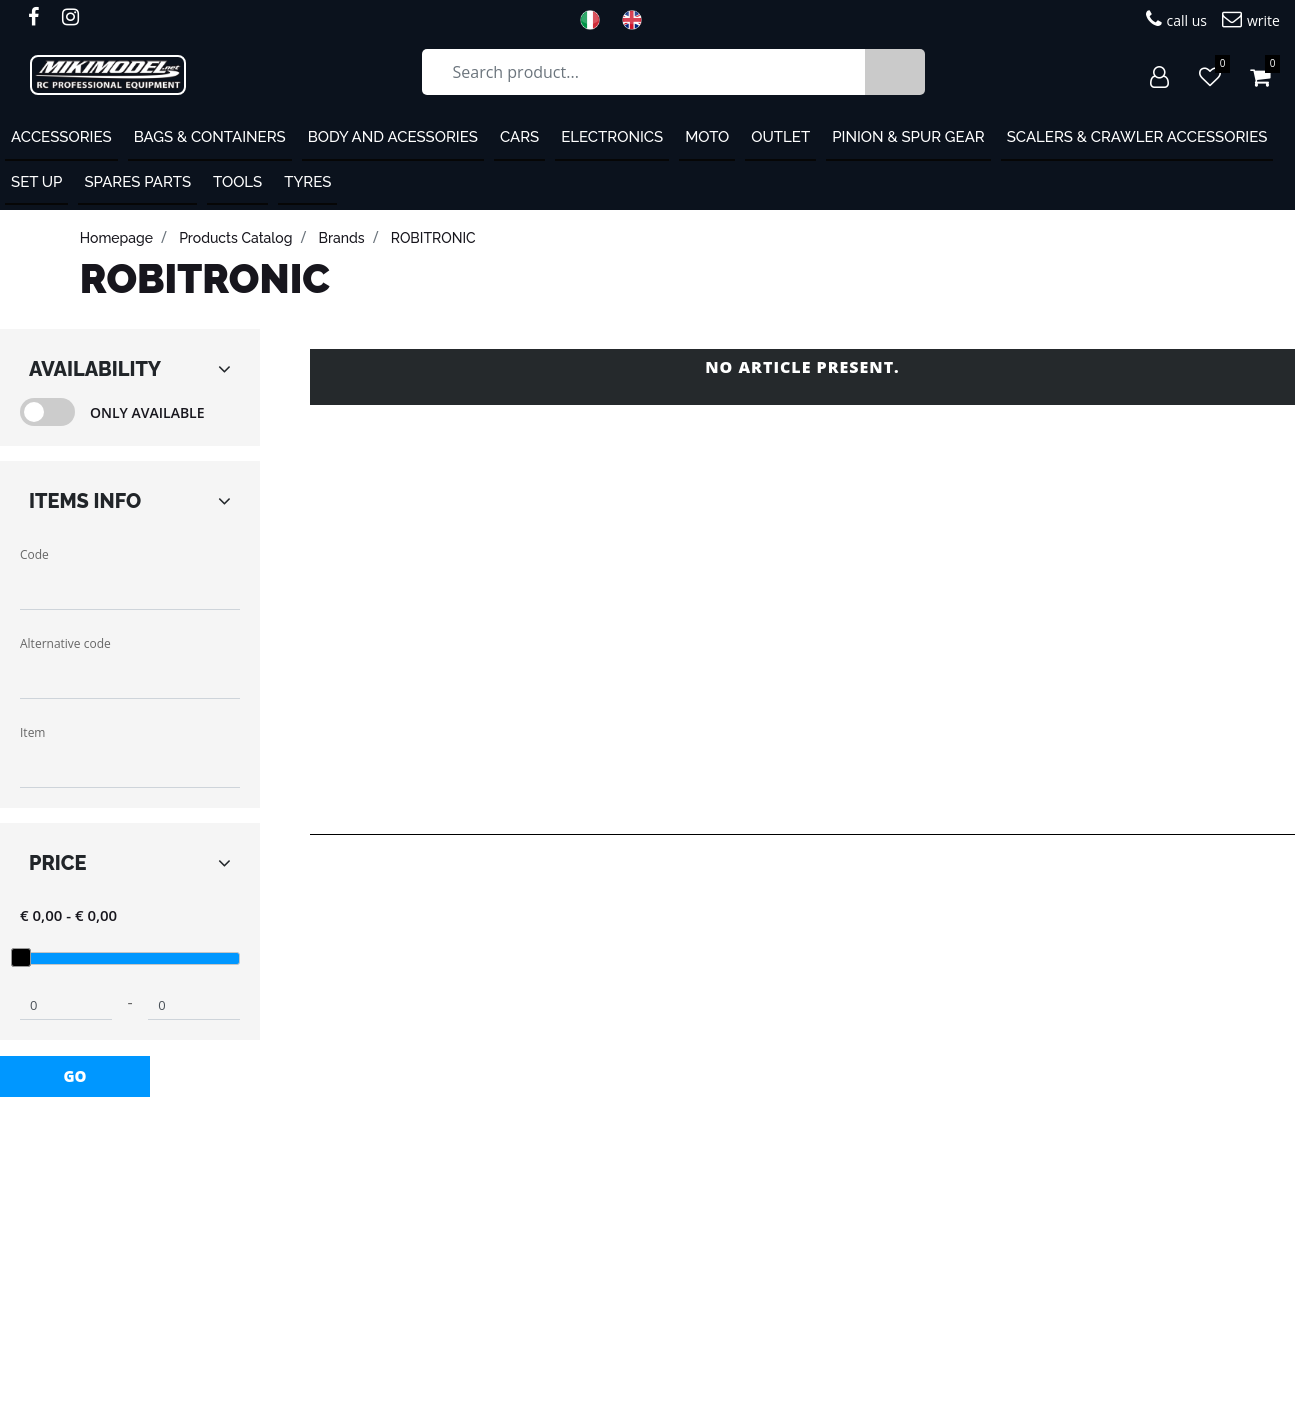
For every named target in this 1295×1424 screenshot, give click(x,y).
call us (1176, 19)
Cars (519, 137)
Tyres (307, 182)
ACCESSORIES (61, 137)
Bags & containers (210, 137)
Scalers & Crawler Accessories (1137, 137)
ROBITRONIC (433, 238)
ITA (596, 20)
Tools (237, 182)
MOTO (707, 137)
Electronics (612, 137)
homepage (116, 238)
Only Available (147, 412)
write (1251, 19)
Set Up (36, 182)
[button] (895, 72)
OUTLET (780, 137)
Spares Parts (137, 182)
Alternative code (65, 643)
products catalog (235, 238)
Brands (342, 238)
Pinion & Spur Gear (908, 137)
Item (32, 732)
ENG (638, 20)
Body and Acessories (393, 137)
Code (34, 554)
